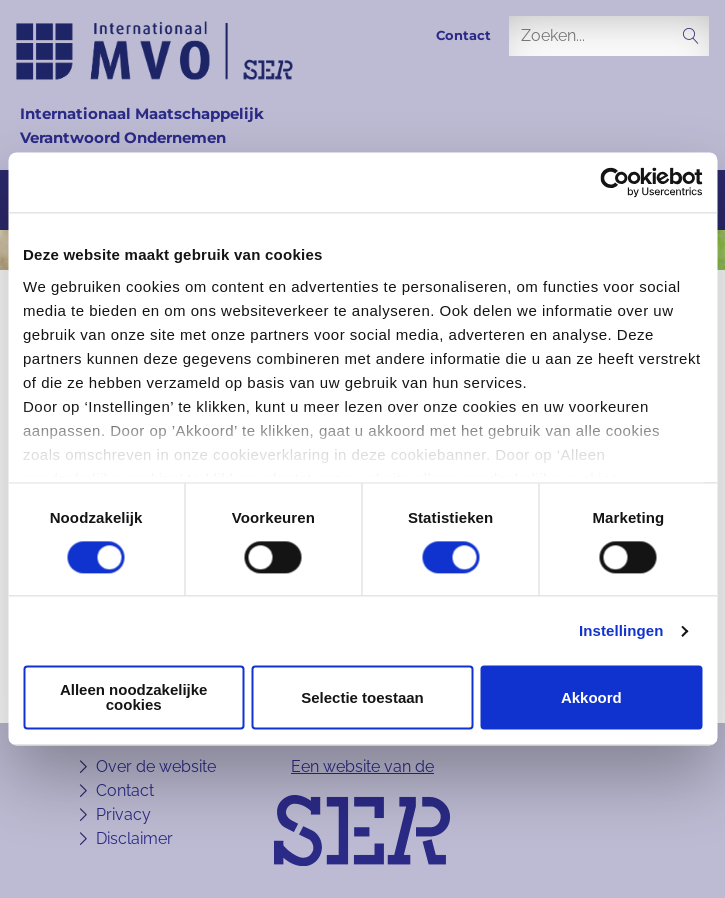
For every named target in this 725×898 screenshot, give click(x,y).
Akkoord (591, 697)
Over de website (156, 766)
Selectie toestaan (362, 697)
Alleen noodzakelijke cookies (134, 698)
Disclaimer (134, 838)
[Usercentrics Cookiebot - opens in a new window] (614, 182)
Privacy (123, 814)
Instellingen (621, 630)
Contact (463, 35)
